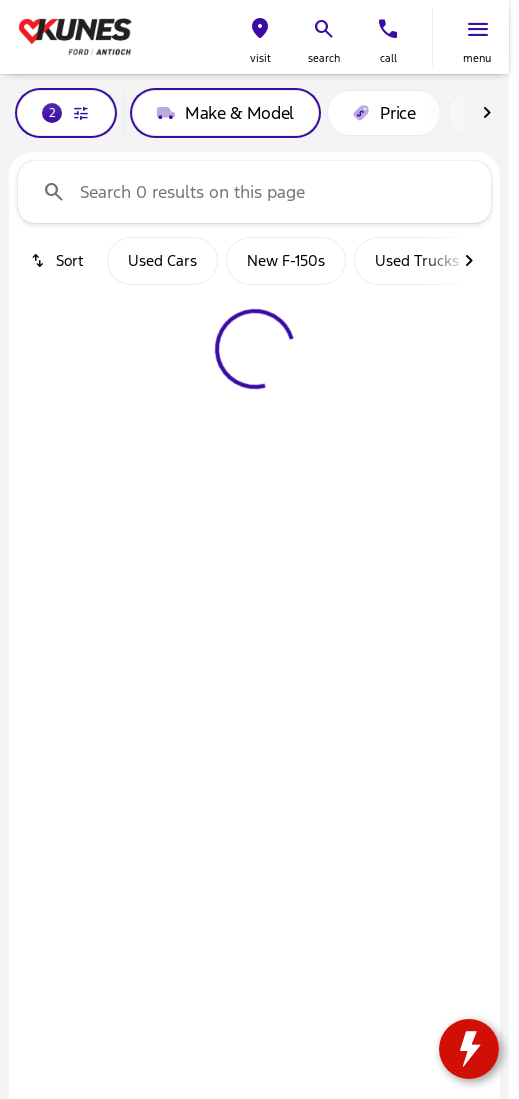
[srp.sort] (58, 261)
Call (388, 58)
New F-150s (286, 260)
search (324, 58)
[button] (260, 37)
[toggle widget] (469, 1049)
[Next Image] (487, 113)
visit (260, 58)
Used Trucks (417, 260)
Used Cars (162, 260)
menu (477, 58)
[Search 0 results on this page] (254, 192)
